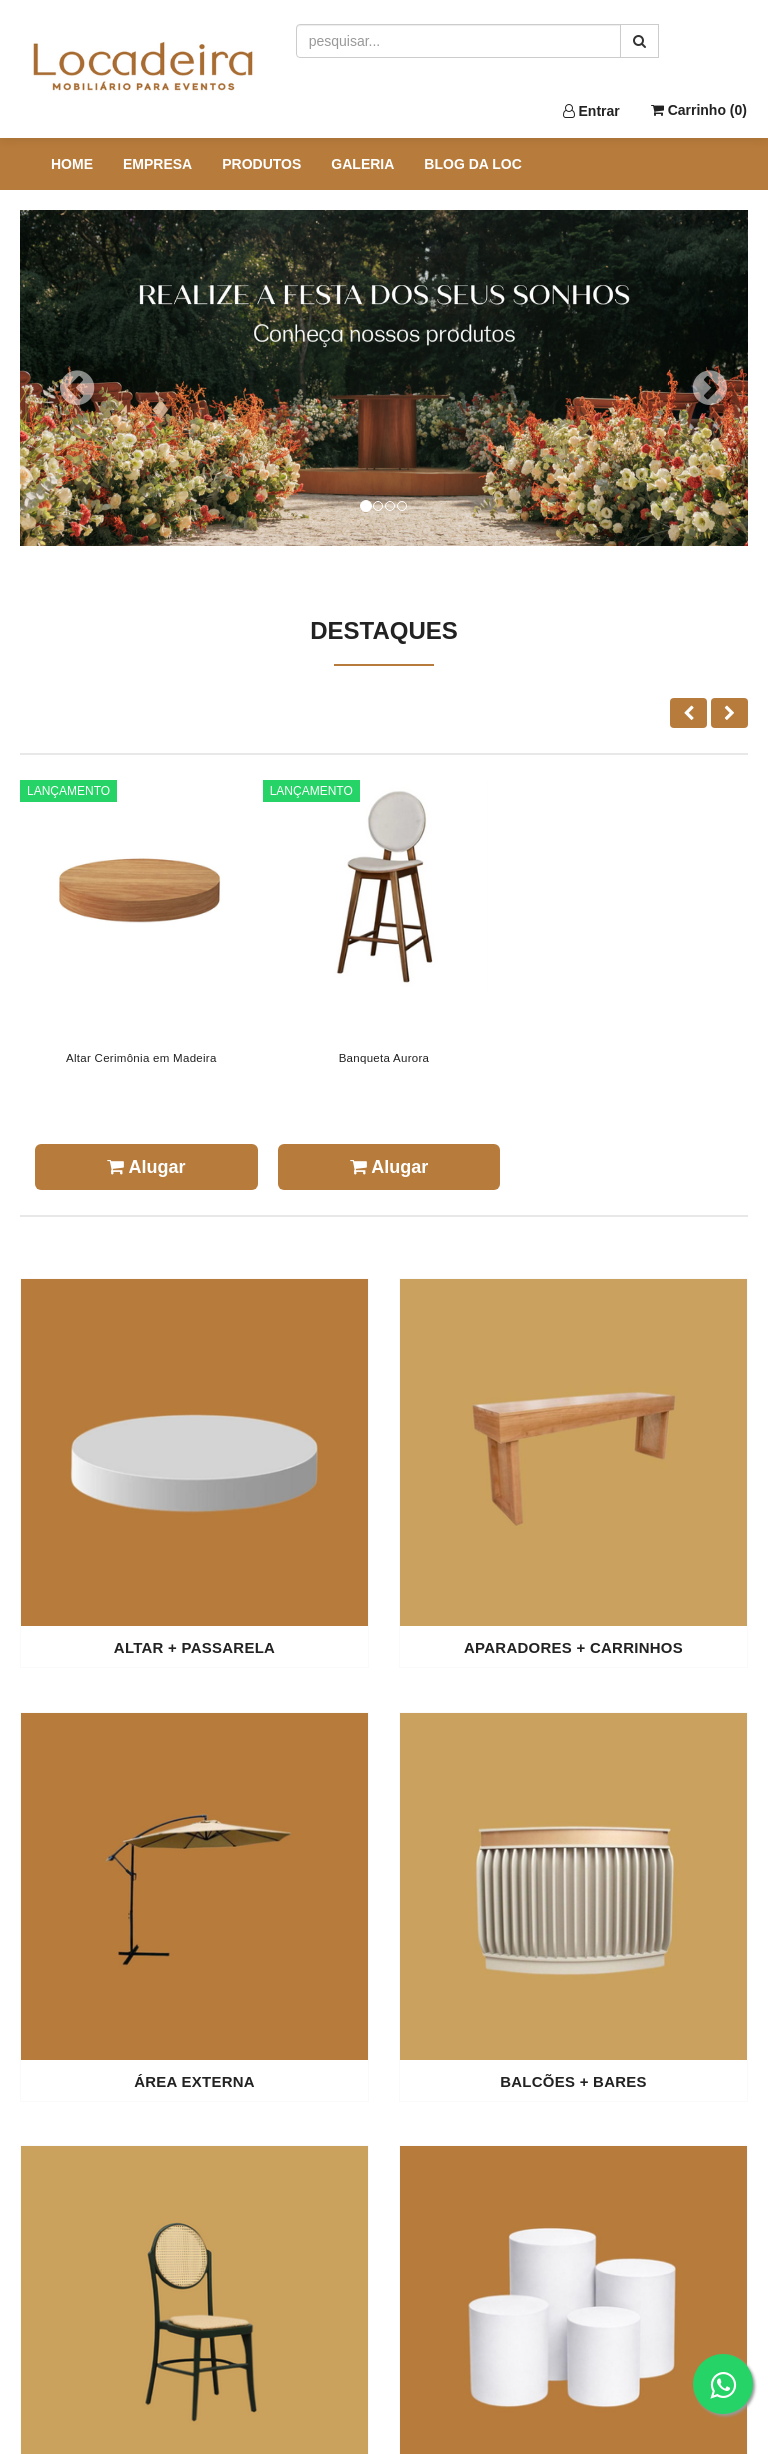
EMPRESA (157, 164)
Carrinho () (699, 110)
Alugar (146, 1167)
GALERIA (362, 164)
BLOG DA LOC (472, 164)
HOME (72, 164)
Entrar (591, 111)
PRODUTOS (261, 164)
